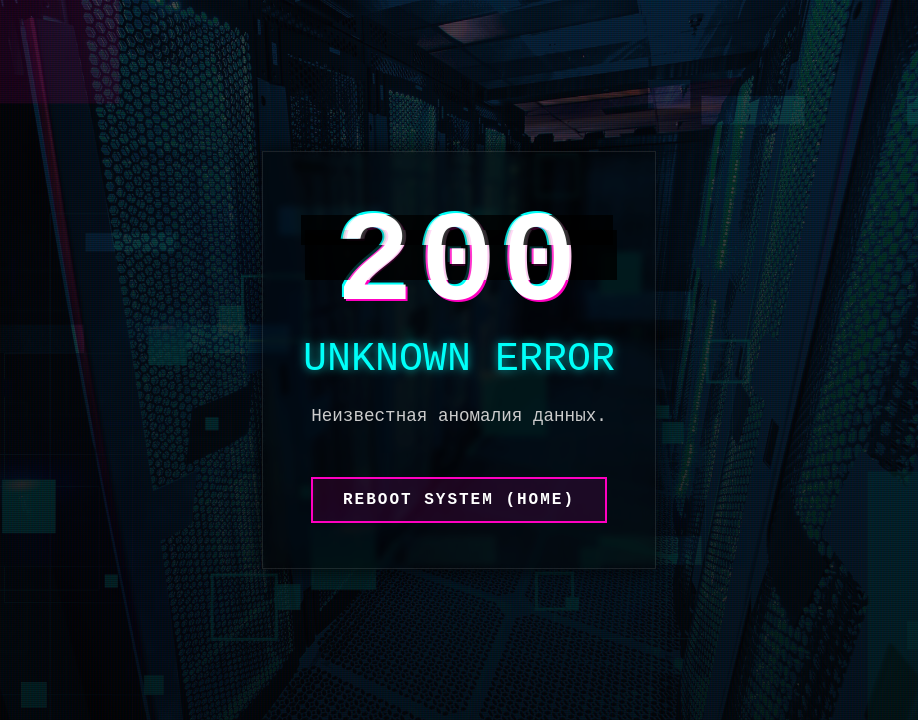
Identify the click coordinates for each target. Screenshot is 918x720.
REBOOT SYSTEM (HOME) (459, 500)
